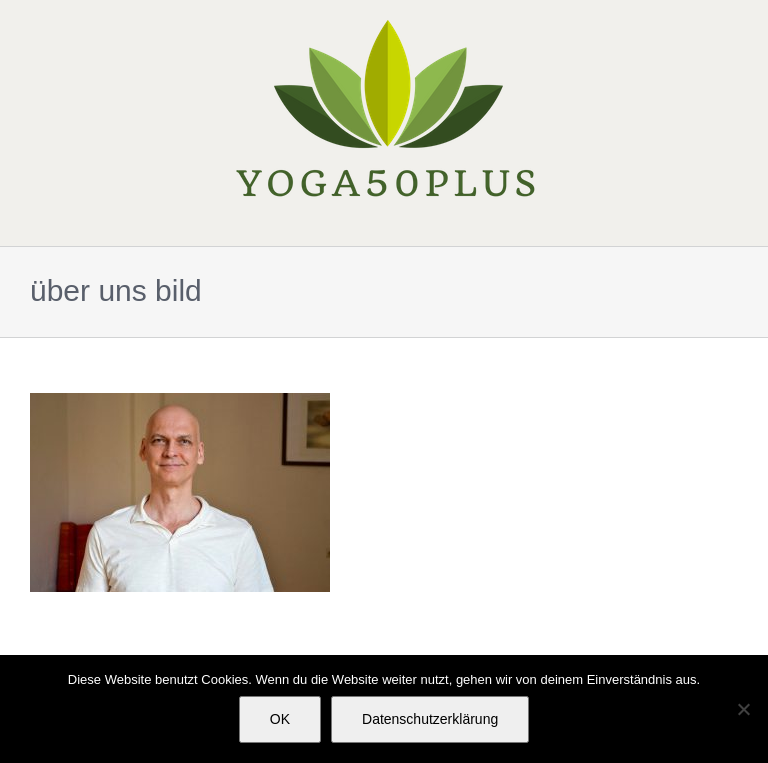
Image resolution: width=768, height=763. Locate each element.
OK (280, 719)
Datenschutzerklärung (430, 719)
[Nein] (743, 709)
